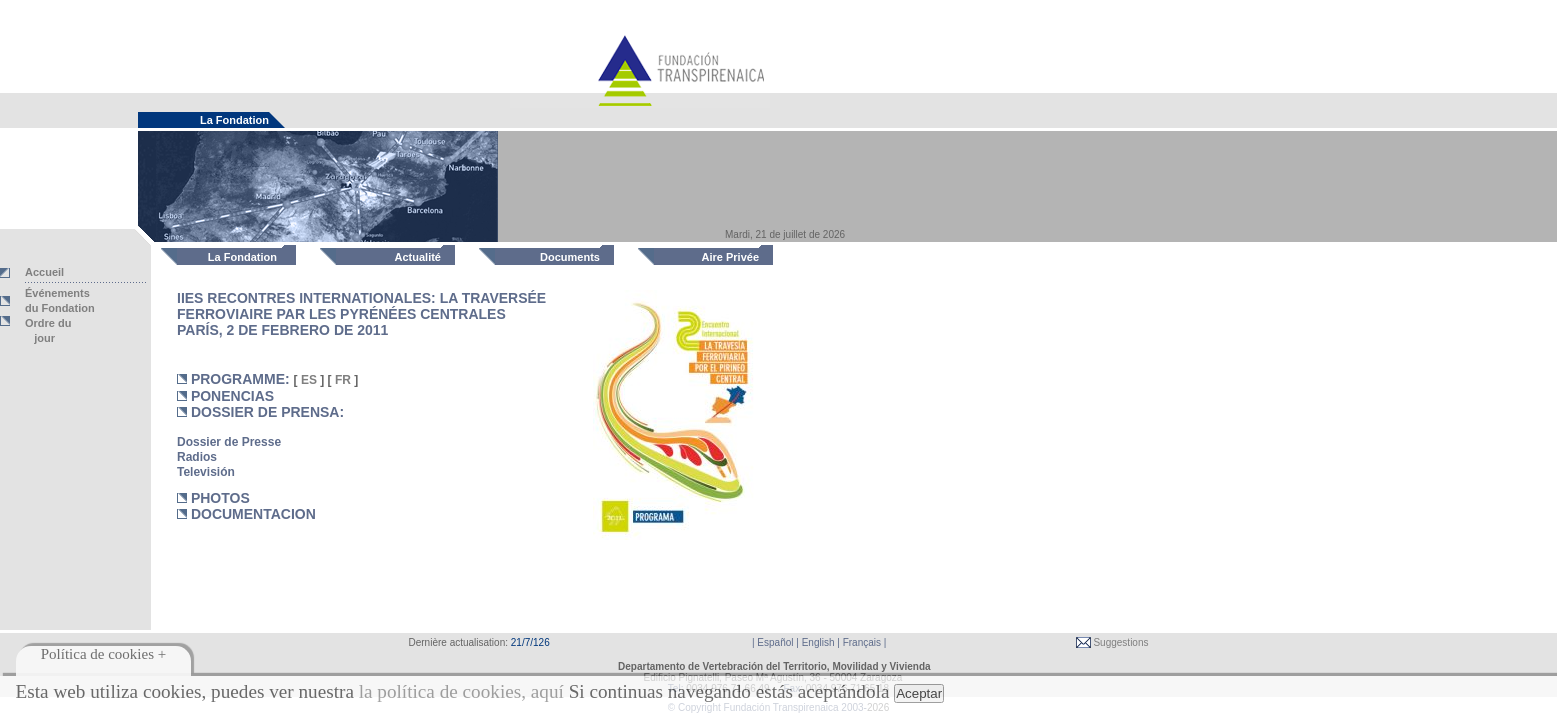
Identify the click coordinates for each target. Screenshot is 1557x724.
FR (343, 380)
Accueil (44, 272)
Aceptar (919, 693)
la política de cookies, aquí (461, 691)
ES (309, 380)
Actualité (418, 257)
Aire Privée (730, 257)
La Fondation (242, 257)
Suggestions (1120, 642)
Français (862, 642)
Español (775, 642)
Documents (570, 257)
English (818, 642)
